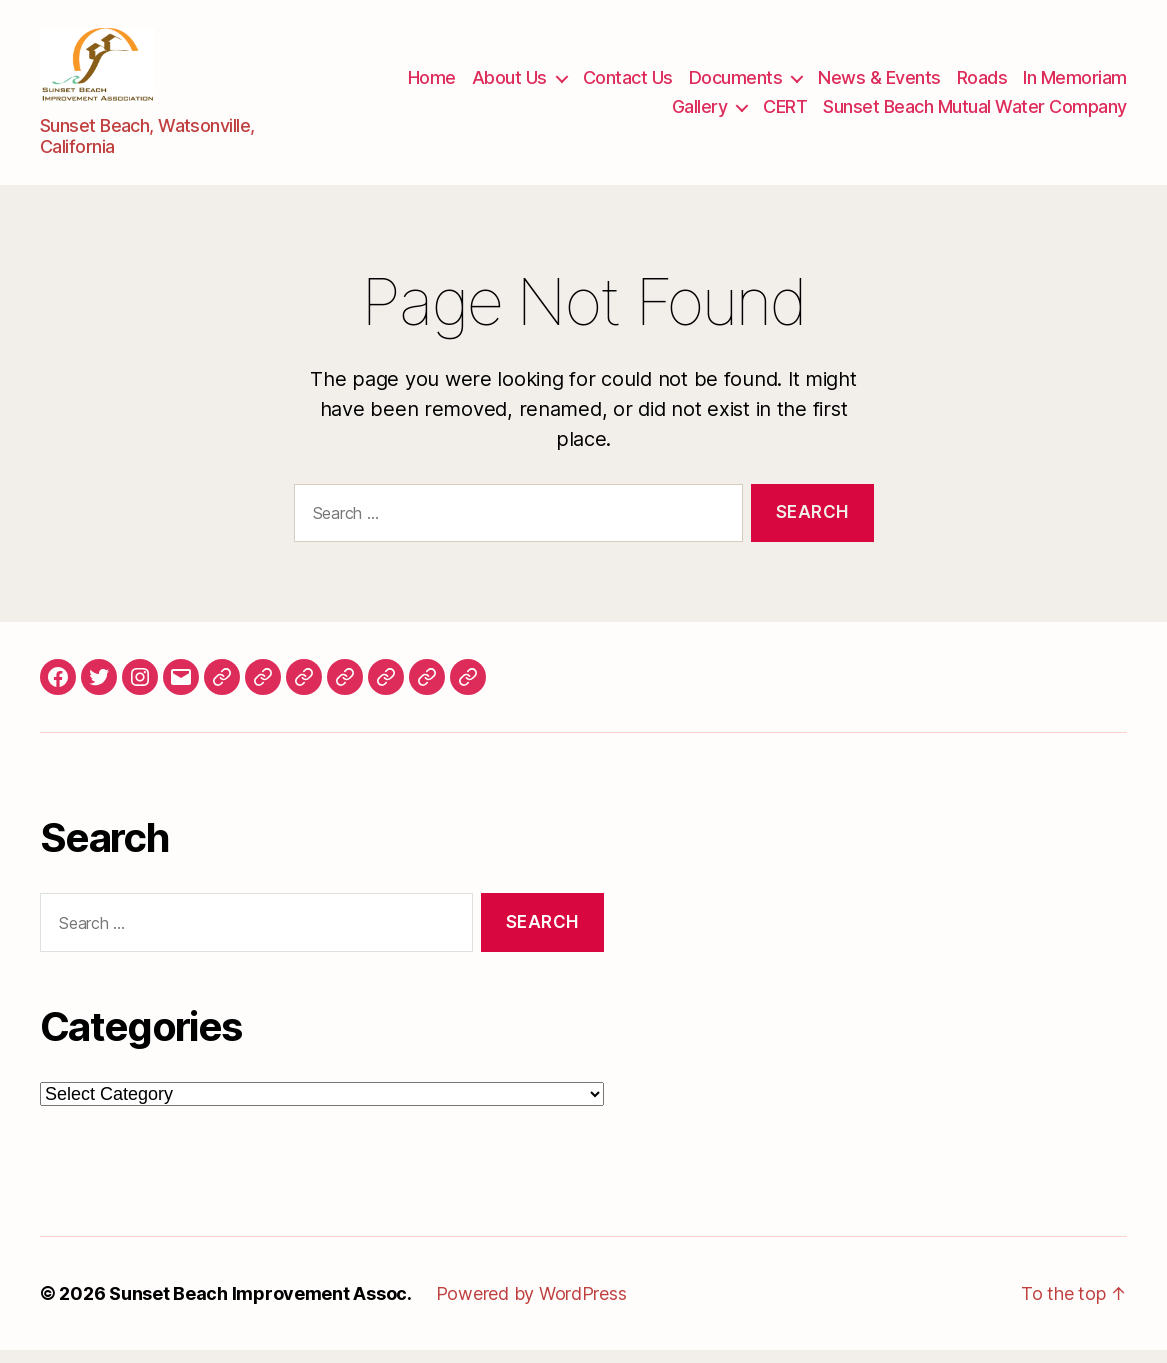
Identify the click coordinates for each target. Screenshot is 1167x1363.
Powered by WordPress (531, 1306)
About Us (509, 83)
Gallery (700, 113)
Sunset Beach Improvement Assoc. (260, 1306)
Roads (982, 83)
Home (432, 83)
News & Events (879, 83)
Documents (736, 83)
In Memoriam (1075, 83)
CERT (785, 113)
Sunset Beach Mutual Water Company (975, 113)
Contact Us (628, 83)
